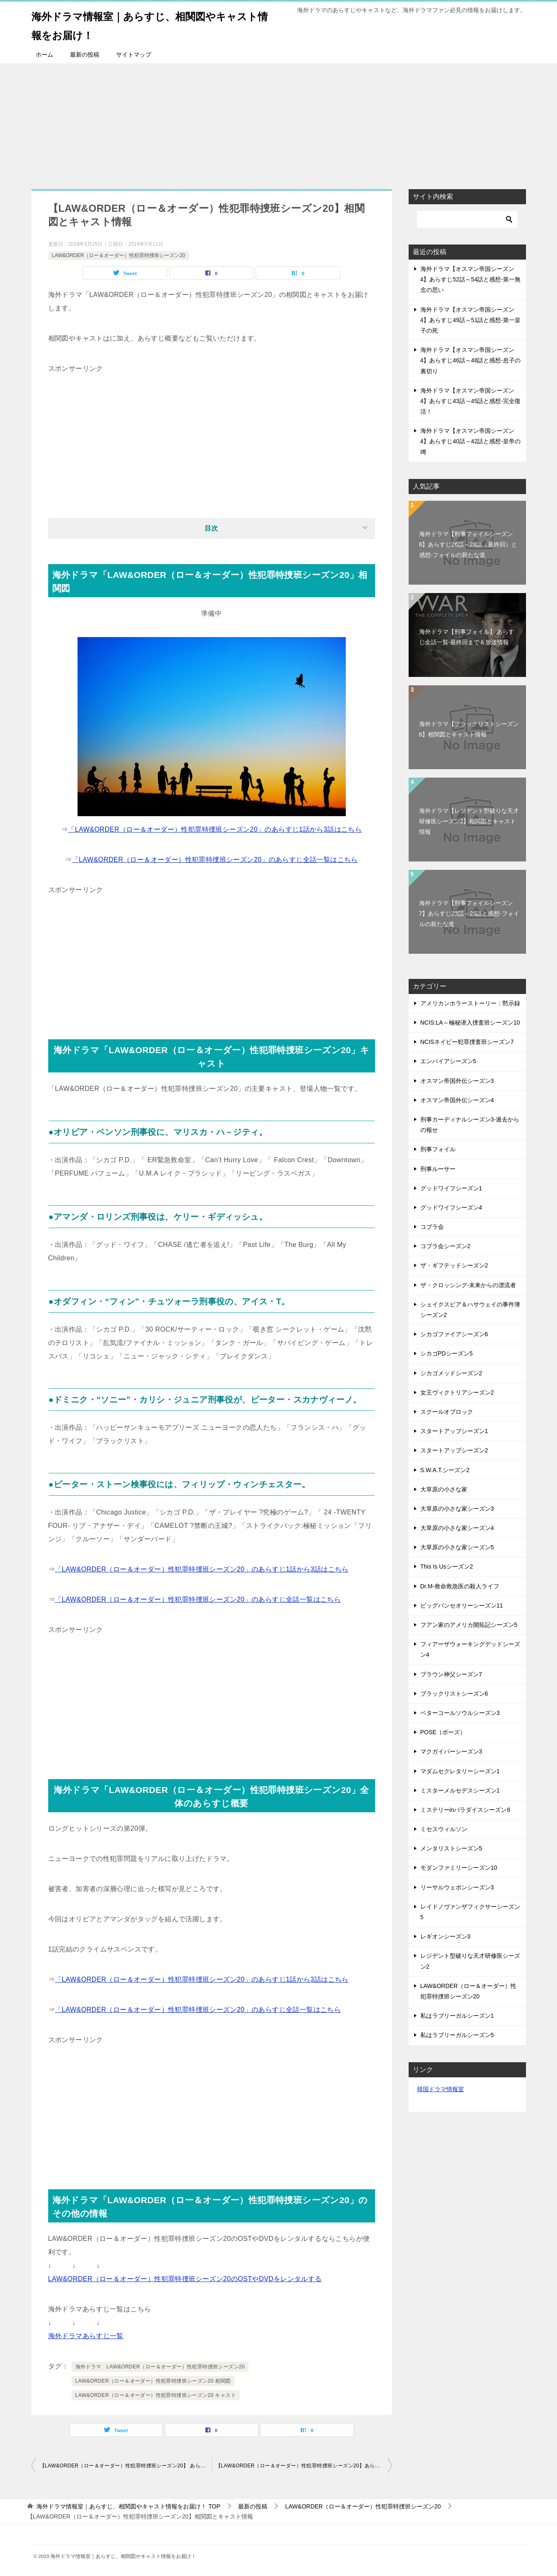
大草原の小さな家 (443, 1489)
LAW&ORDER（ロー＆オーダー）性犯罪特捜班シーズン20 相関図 (153, 2381)
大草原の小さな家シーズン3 (457, 1508)
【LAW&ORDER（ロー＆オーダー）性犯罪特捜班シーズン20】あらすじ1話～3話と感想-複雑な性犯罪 (304, 2466)
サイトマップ (133, 54)
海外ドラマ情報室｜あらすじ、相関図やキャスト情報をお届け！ (152, 24)
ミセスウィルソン (443, 1829)
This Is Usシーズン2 (446, 1566)
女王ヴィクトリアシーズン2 (457, 1392)
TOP (128, 2506)
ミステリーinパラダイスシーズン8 (465, 1809)
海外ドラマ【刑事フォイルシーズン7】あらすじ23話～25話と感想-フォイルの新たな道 (469, 913)
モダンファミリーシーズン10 (458, 1867)
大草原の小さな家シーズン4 (457, 1528)
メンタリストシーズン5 (451, 1848)
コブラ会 (432, 1226)
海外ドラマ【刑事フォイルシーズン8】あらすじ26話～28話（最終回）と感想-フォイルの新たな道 (468, 544)
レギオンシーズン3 (445, 1936)
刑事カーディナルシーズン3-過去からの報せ (469, 1124)
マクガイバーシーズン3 (451, 1751)
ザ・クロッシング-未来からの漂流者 (468, 1285)
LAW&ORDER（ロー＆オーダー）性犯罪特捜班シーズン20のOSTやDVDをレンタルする (185, 2278)
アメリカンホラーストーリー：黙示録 (470, 1003)
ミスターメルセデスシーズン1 (460, 1790)
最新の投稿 (84, 54)
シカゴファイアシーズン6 (454, 1334)
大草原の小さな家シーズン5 (457, 1547)
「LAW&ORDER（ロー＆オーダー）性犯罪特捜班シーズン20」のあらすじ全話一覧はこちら (215, 859)
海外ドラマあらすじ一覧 (86, 2335)
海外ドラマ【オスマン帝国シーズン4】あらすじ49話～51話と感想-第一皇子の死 (470, 320)
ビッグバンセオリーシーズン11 (461, 1605)
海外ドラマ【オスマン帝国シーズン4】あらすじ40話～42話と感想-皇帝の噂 (470, 441)
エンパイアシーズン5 (448, 1061)
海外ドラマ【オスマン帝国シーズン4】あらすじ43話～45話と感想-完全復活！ (470, 401)
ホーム (44, 54)
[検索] (467, 219)
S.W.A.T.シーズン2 (444, 1470)
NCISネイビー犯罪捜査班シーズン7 (467, 1041)
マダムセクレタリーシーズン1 (460, 1771)
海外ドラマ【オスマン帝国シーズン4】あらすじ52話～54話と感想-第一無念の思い (470, 279)
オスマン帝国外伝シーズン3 (457, 1080)
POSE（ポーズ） (443, 1732)
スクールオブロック (446, 1411)
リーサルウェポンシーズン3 (457, 1887)
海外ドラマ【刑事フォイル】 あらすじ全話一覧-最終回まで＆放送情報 (467, 636)
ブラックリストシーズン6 (454, 1693)
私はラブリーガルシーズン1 (457, 2015)
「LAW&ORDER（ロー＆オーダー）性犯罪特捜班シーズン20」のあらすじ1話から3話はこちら (215, 829)
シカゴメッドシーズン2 (451, 1373)
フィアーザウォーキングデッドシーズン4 (470, 1649)
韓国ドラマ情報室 (440, 2089)
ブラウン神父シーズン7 (451, 1674)
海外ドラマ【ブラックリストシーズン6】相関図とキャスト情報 (469, 729)
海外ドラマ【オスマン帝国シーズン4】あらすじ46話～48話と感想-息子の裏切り (470, 360)
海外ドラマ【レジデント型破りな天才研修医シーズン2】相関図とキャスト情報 (469, 821)
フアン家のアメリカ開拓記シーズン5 (469, 1624)
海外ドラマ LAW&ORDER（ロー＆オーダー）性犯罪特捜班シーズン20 (160, 2367)
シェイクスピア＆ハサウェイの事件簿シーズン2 (470, 1309)
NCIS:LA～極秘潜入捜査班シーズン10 (470, 1022)
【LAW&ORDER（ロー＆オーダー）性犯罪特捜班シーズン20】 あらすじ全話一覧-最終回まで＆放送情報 (126, 2466)
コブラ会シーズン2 (445, 1246)
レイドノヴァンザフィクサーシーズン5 (470, 1911)
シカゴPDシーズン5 (446, 1353)
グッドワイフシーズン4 (451, 1207)
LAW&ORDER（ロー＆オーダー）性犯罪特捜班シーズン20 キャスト (155, 2395)
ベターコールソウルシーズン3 (460, 1713)
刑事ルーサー (438, 1169)
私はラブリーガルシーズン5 (457, 2035)
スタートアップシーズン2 (454, 1450)
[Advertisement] (278, 122)
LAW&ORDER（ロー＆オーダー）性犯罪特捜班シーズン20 (118, 255)
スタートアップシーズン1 (454, 1431)
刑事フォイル (438, 1149)
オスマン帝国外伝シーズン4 (457, 1100)
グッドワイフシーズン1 (451, 1188)
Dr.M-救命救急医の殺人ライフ (459, 1586)
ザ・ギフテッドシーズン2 (454, 1265)
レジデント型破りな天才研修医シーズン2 (470, 1961)
